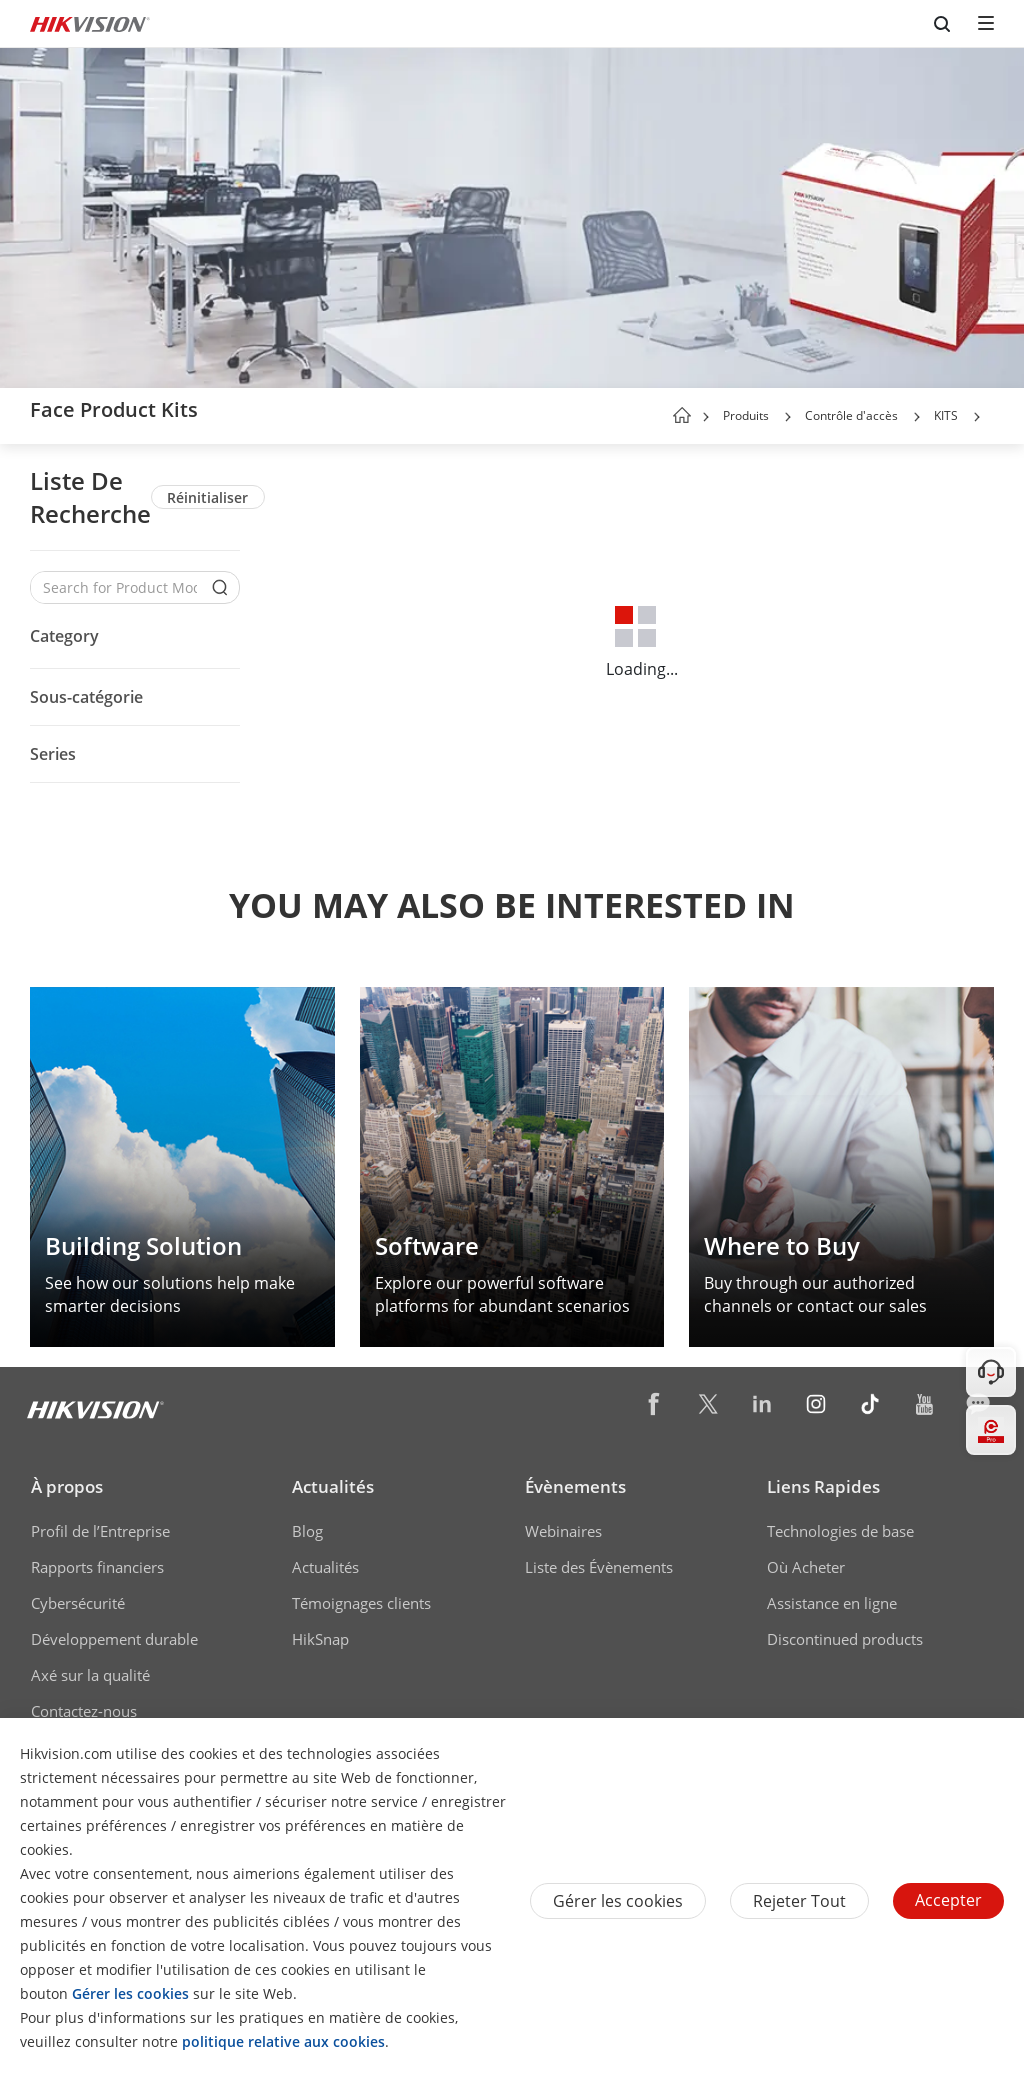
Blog (307, 1531)
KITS (946, 415)
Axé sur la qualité (90, 1675)
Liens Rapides (823, 1486)
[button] (788, 417)
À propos (67, 1486)
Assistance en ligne (832, 1603)
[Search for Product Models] (120, 587)
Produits (746, 415)
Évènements (575, 1486)
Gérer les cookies (618, 1901)
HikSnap (320, 1639)
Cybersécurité (78, 1603)
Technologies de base (840, 1531)
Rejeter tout (799, 1901)
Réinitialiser (207, 497)
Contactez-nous (84, 1711)
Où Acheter (806, 1567)
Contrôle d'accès (851, 415)
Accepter (948, 1900)
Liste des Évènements (599, 1567)
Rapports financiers (97, 1567)
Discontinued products (845, 1639)
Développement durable (114, 1639)
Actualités (333, 1486)
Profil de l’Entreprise (100, 1531)
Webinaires (563, 1531)
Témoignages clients (361, 1603)
